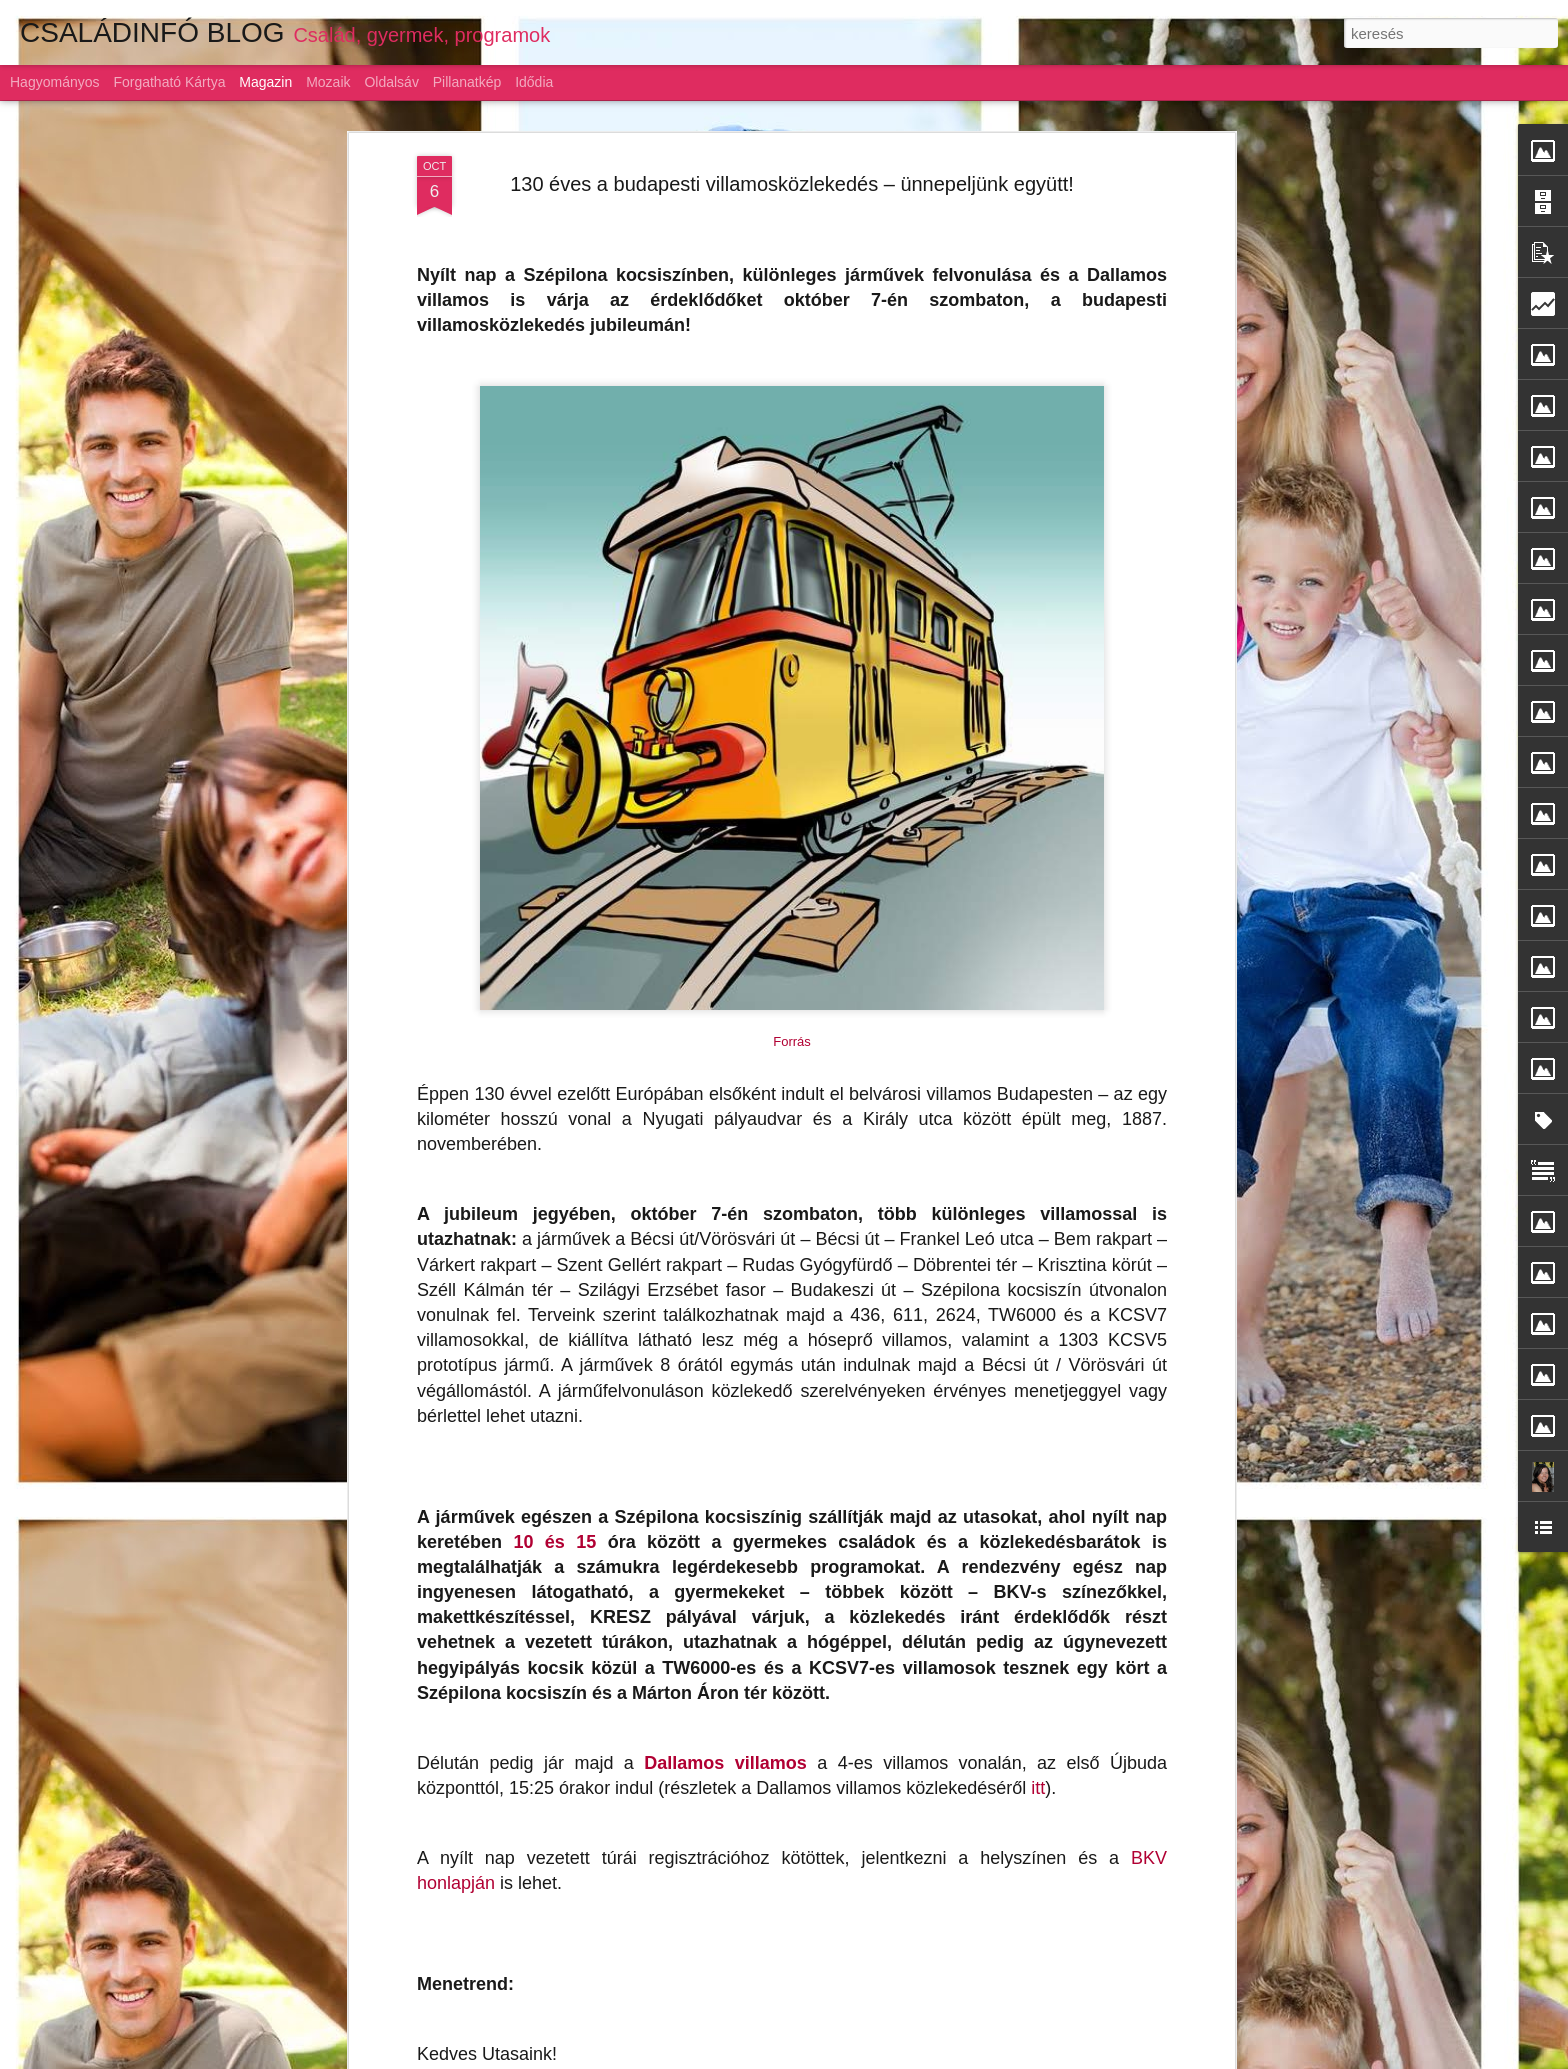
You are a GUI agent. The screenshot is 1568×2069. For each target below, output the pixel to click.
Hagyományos (55, 82)
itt (1038, 1585)
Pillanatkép (467, 82)
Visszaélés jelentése (1026, 2058)
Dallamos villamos (725, 1560)
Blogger (952, 2058)
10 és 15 (554, 1339)
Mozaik (328, 82)
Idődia (534, 82)
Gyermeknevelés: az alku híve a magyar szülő (746, 1819)
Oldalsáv (391, 82)
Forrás (792, 839)
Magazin (265, 82)
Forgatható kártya (169, 82)
